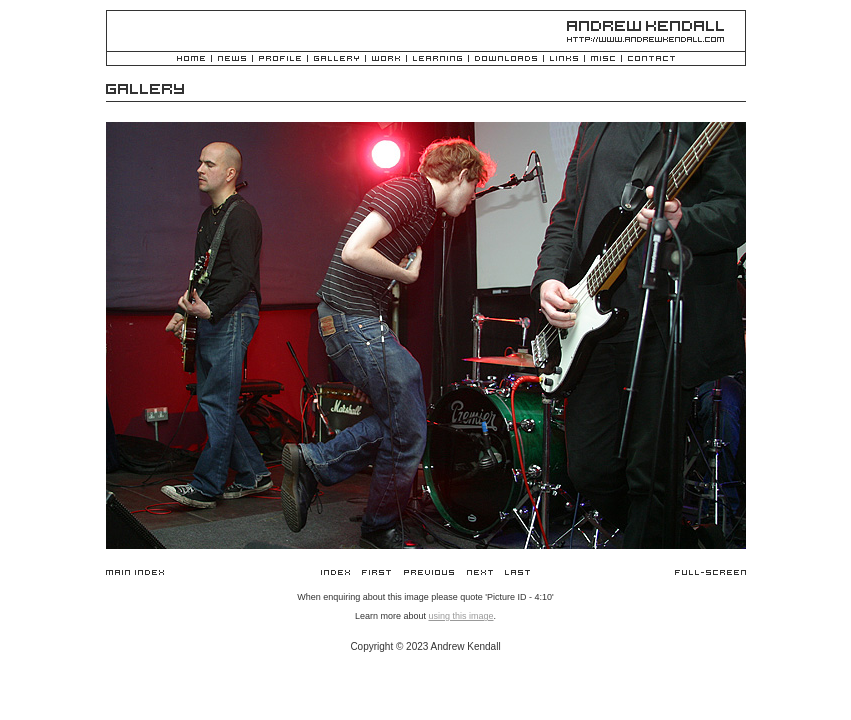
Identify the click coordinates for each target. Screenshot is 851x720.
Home (191, 59)
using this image (460, 616)
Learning (437, 59)
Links (564, 59)
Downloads (506, 59)
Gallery (336, 59)
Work (386, 59)
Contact (651, 59)
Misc (603, 59)
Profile (280, 59)
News (232, 59)
